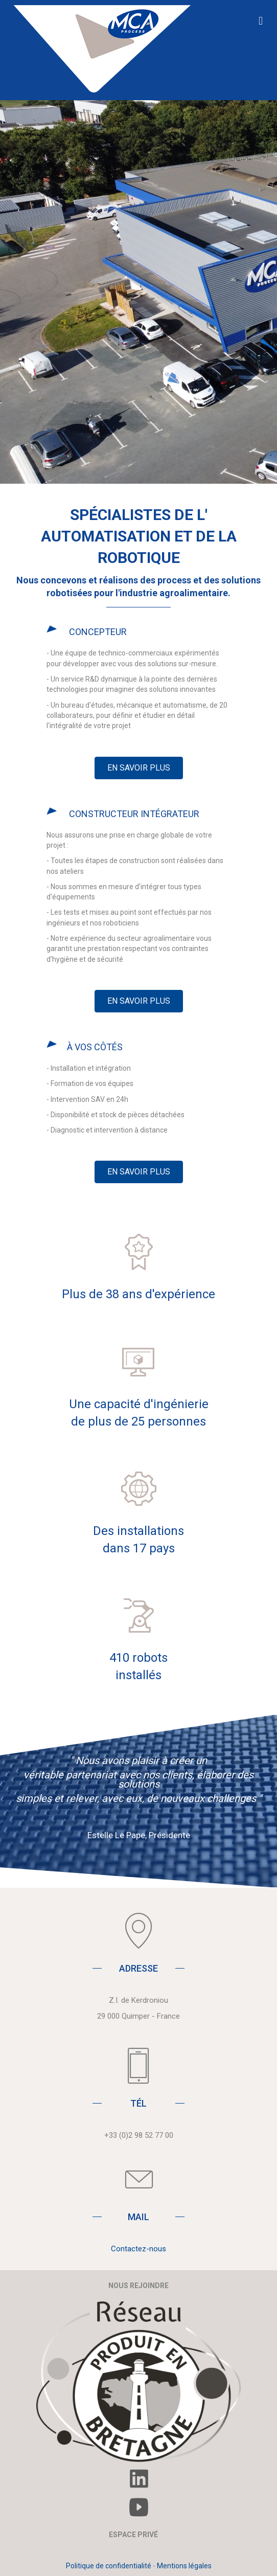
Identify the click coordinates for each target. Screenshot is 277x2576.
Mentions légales (184, 2566)
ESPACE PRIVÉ (133, 2534)
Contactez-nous (138, 2248)
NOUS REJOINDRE (138, 2285)
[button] (139, 768)
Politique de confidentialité (108, 2566)
